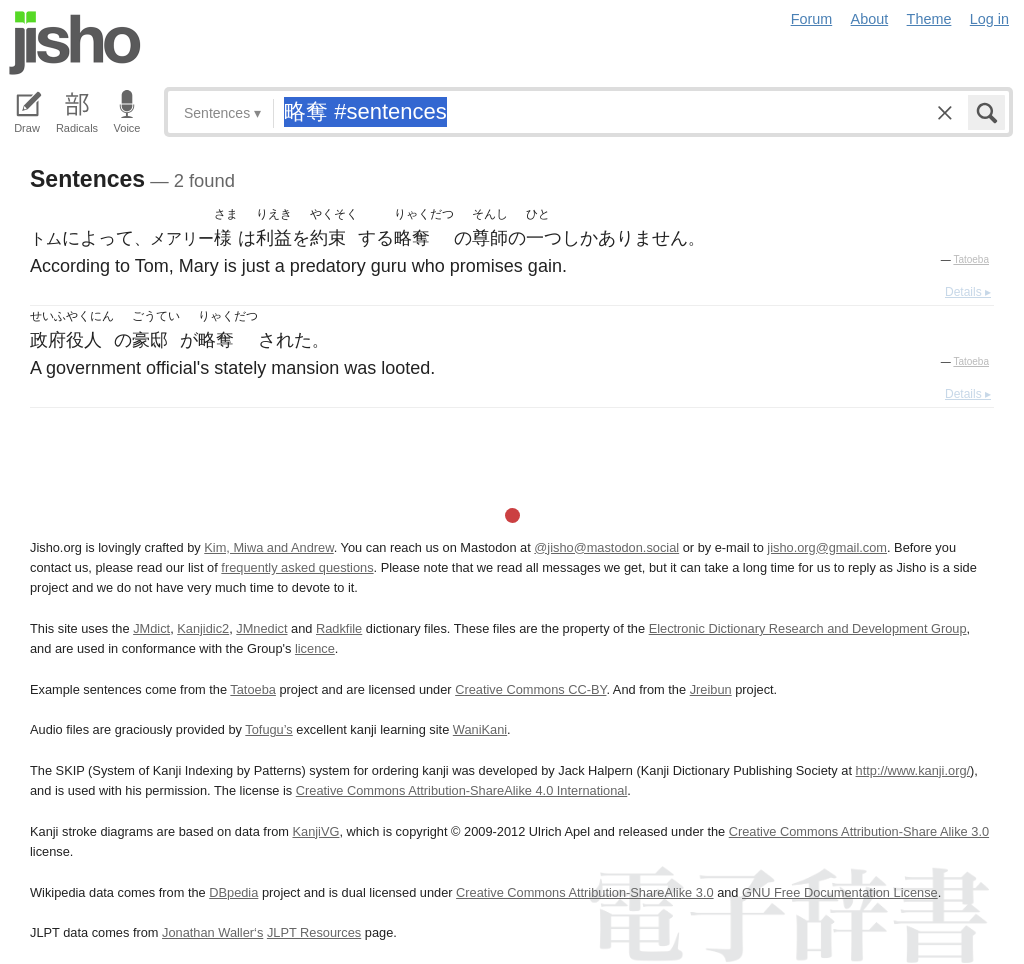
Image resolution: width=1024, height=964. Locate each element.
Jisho (75, 43)
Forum (812, 19)
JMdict (151, 628)
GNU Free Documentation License (840, 892)
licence (315, 648)
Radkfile (339, 628)
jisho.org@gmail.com (827, 547)
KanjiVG (315, 831)
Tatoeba (971, 259)
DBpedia (233, 892)
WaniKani (480, 729)
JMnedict (261, 628)
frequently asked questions (297, 567)
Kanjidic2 (203, 628)
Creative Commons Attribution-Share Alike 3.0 (859, 831)
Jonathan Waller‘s (212, 932)
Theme (929, 19)
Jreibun (711, 689)
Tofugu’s (268, 729)
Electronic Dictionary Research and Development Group (808, 628)
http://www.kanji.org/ (913, 770)
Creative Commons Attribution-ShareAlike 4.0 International (461, 790)
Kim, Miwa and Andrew (268, 547)
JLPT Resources (314, 932)
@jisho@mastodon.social (606, 547)
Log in (989, 19)
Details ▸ (968, 292)
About (870, 19)
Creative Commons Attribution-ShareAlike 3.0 (584, 892)
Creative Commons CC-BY (530, 689)
